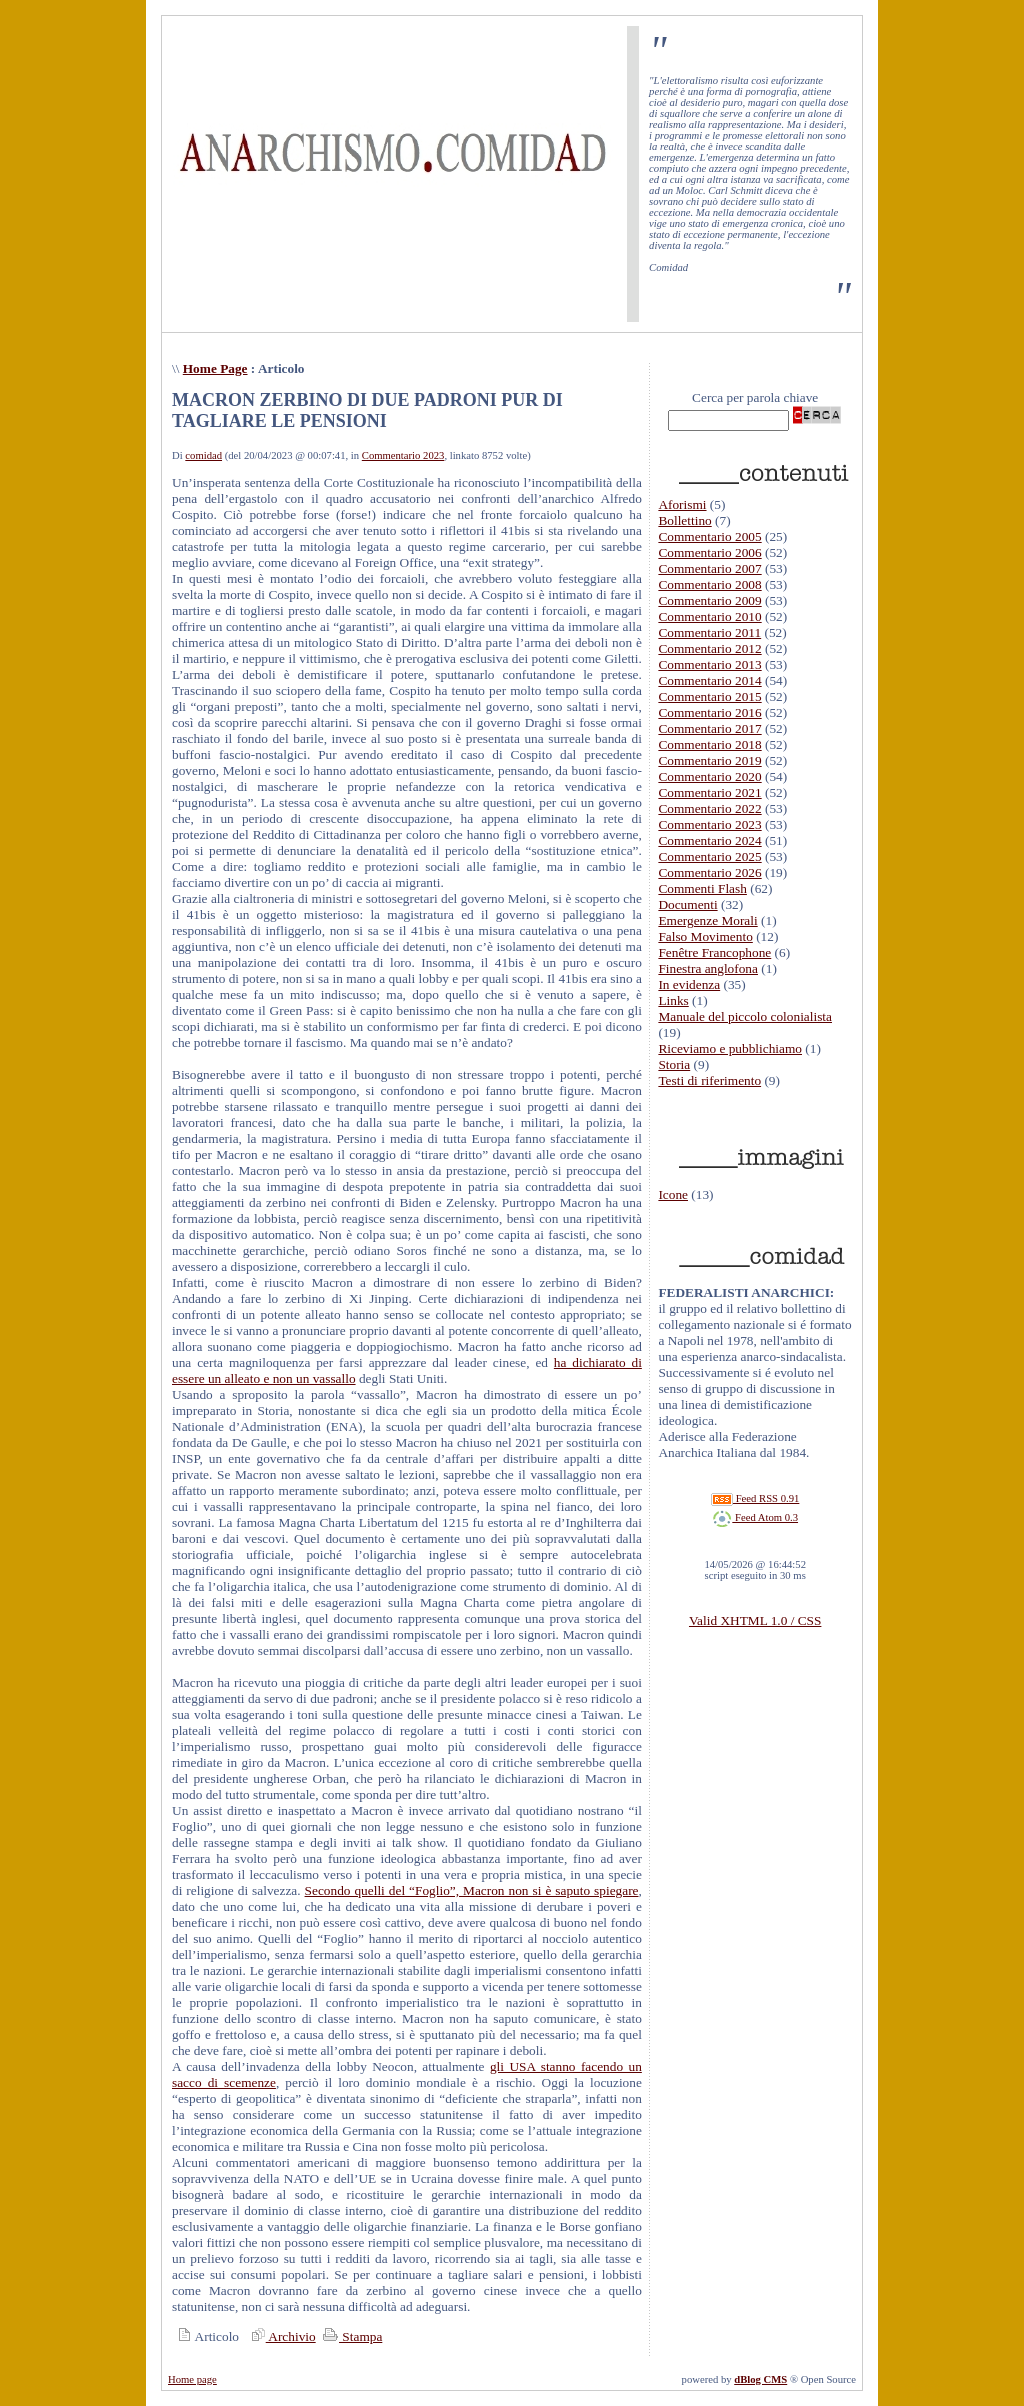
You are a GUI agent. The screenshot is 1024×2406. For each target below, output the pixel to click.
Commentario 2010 (709, 616)
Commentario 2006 (709, 552)
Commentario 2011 (709, 632)
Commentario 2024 (709, 840)
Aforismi (682, 504)
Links (673, 1000)
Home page (192, 2379)
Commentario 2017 (709, 728)
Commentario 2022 (709, 808)
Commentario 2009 (709, 600)
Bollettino (684, 520)
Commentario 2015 (709, 696)
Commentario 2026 (709, 872)
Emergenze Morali (707, 920)
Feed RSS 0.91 (755, 1498)
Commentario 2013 (709, 664)
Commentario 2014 (709, 680)
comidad (203, 455)
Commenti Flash (702, 888)
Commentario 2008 (709, 584)
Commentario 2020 (709, 776)
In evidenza (689, 984)
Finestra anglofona (708, 968)
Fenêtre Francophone (714, 952)
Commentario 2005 (709, 536)
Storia (674, 1064)
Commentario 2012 (709, 648)
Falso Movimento (705, 936)
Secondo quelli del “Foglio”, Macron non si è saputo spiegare (472, 1890)
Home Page (215, 368)
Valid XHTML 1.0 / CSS (755, 1620)
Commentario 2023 (403, 455)
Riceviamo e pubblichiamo (730, 1048)
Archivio (281, 2336)
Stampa (350, 2336)
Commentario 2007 (709, 568)
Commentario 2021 (709, 792)
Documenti (687, 904)
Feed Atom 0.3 (755, 1517)
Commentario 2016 (709, 712)
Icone (673, 1194)
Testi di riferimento (709, 1080)
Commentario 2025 (709, 856)
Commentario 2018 (709, 744)
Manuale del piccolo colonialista (745, 1016)
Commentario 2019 (709, 760)
